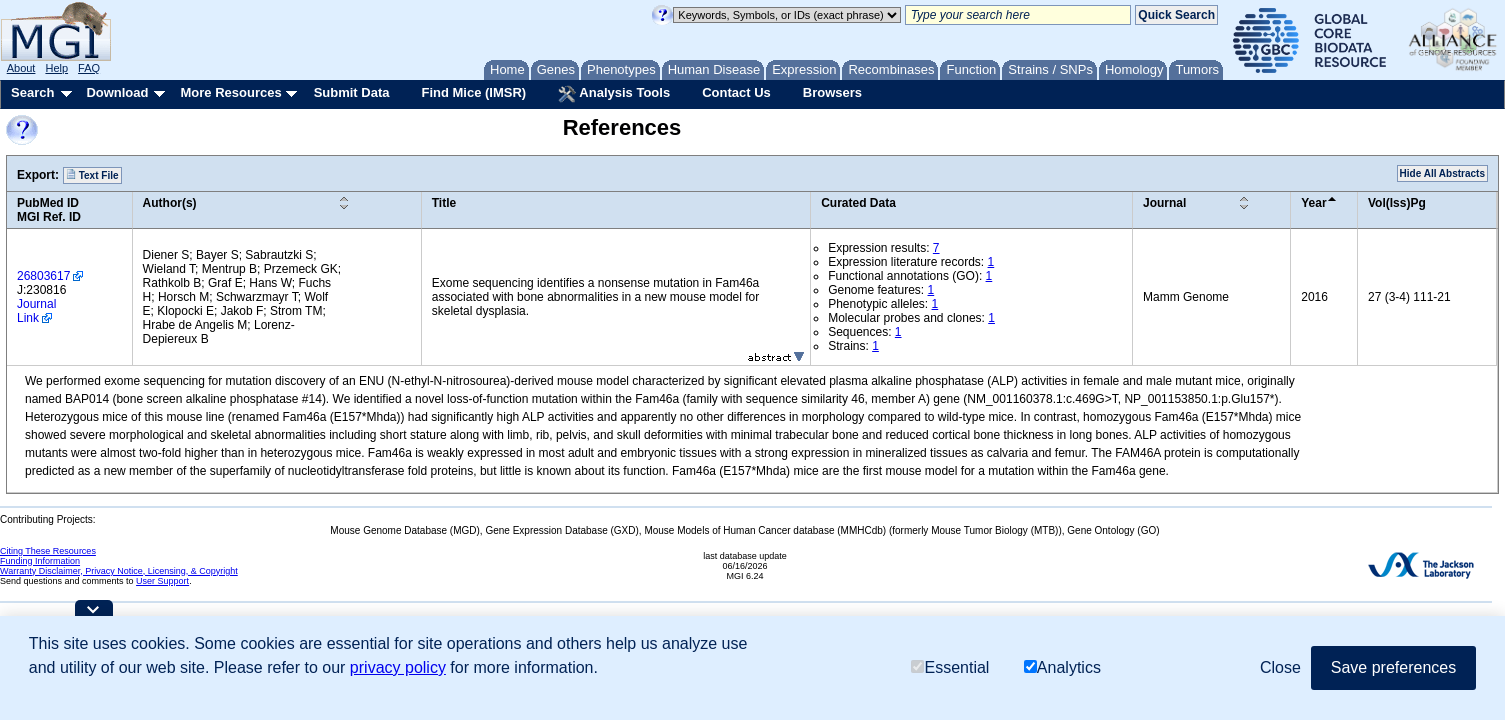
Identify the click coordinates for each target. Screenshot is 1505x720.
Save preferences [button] (1393, 667)
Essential (950, 667)
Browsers (832, 92)
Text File (92, 175)
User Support (162, 581)
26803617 (43, 276)
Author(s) (170, 203)
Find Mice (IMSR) (473, 92)
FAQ (89, 68)
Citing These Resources (48, 551)
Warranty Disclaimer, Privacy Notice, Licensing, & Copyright (119, 571)
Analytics (1062, 667)
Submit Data (352, 92)
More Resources (230, 92)
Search (32, 92)
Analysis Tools (614, 94)
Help (56, 68)
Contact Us (736, 92)
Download (117, 92)
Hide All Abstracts (1442, 173)
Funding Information (40, 561)
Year (1313, 203)
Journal (1164, 203)
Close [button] (1280, 667)
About (21, 68)
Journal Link (36, 311)
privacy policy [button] (398, 667)
